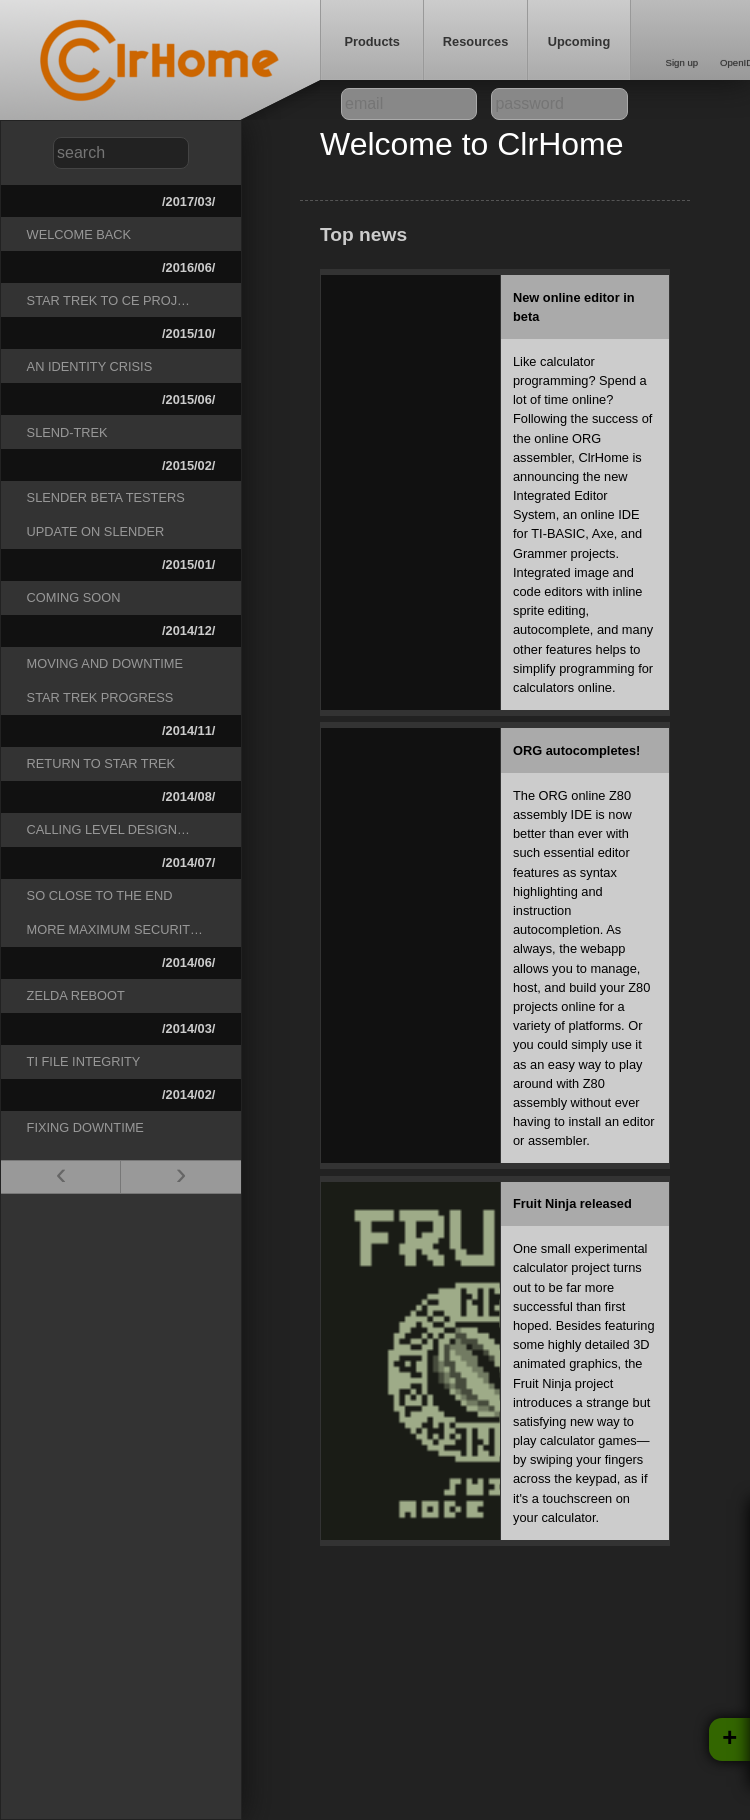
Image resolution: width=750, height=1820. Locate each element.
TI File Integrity (84, 1061)
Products (371, 41)
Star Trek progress (100, 697)
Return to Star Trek (101, 763)
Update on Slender (96, 531)
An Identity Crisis (90, 366)
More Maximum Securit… (115, 929)
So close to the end (100, 895)
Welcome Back (79, 234)
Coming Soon (74, 597)
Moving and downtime (105, 663)
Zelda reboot (76, 995)
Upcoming (579, 41)
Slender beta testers (106, 497)
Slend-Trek (67, 432)
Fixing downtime (85, 1127)
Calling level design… (108, 829)
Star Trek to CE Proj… (108, 300)
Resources (475, 41)
